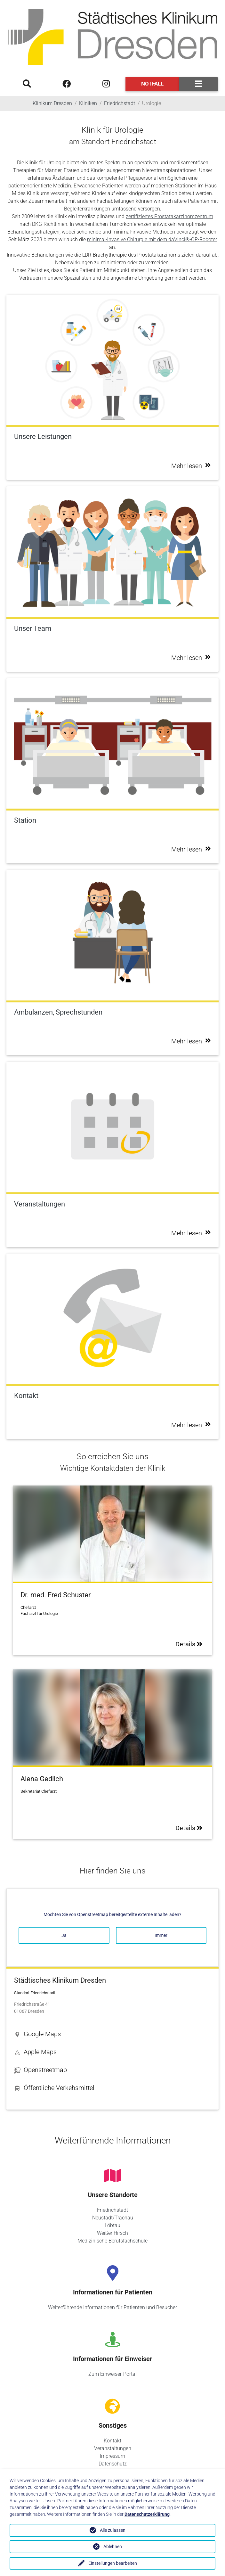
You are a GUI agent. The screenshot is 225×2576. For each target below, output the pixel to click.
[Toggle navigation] (198, 84)
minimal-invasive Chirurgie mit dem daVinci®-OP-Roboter (152, 239)
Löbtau (112, 2225)
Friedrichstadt (112, 2210)
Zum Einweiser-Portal (112, 2374)
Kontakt (112, 2441)
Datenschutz (113, 2464)
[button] (112, 2034)
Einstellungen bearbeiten (112, 2563)
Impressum (112, 2456)
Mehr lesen (191, 466)
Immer (161, 1935)
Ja (64, 1935)
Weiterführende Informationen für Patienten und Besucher (112, 2307)
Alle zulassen (112, 2530)
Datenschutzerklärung (147, 2514)
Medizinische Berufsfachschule (112, 2241)
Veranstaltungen (112, 2448)
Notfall (152, 83)
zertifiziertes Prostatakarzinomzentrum (169, 216)
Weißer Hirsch (112, 2233)
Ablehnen (112, 2546)
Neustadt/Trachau (112, 2218)
